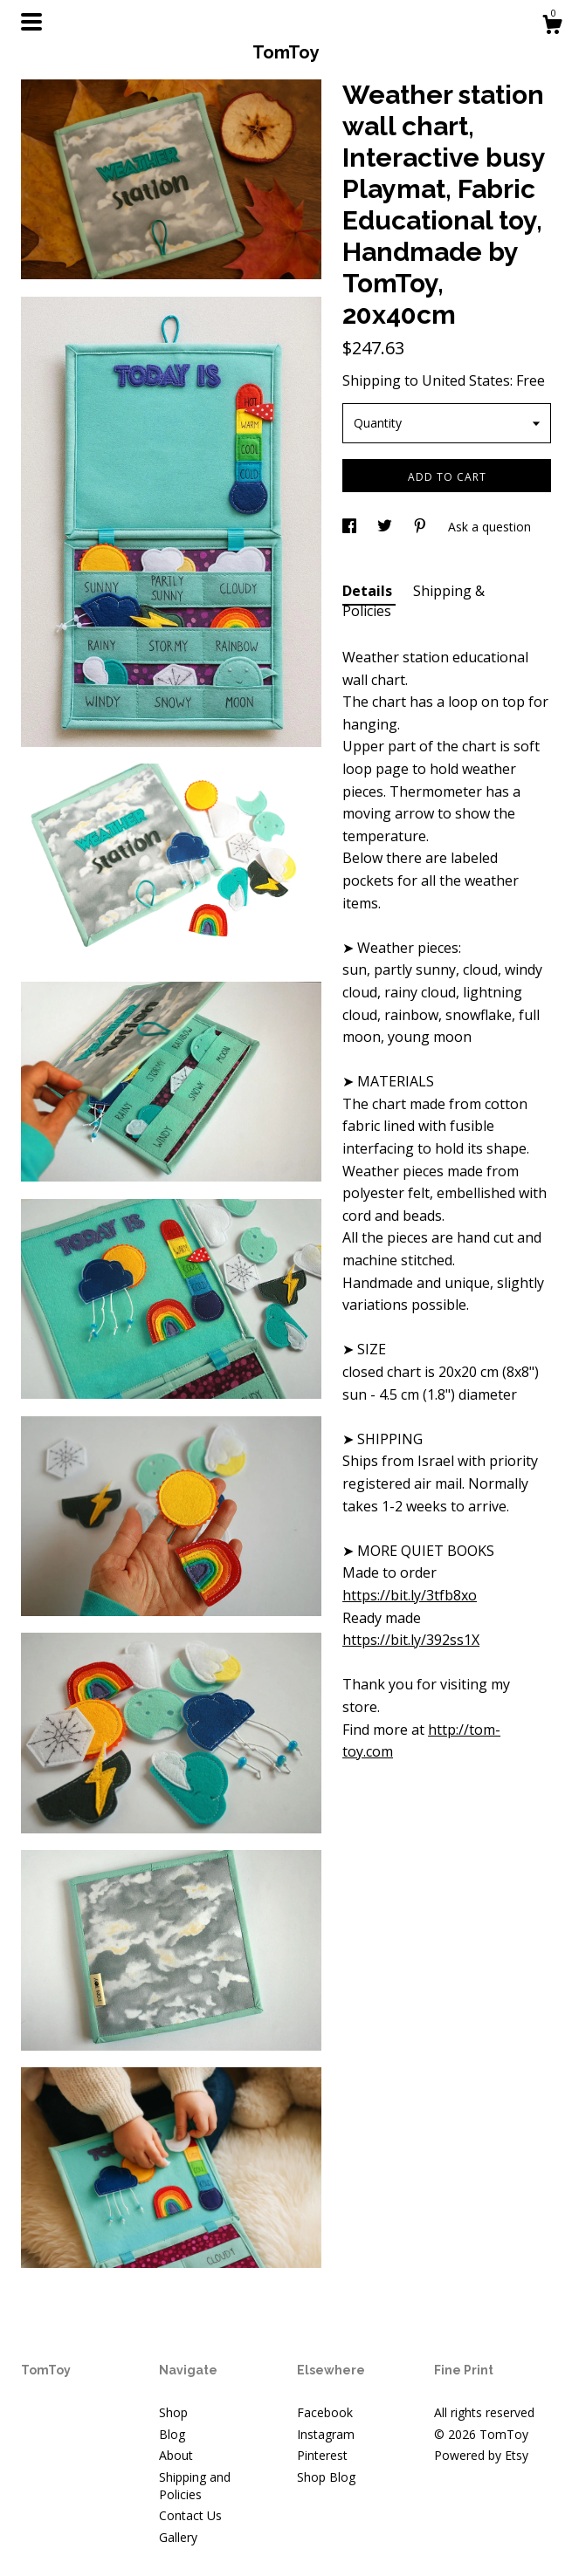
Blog (172, 2434)
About (176, 2455)
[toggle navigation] (31, 22)
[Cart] (552, 26)
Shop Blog (326, 2477)
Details (369, 590)
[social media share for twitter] (386, 526)
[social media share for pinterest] (422, 526)
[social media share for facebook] (351, 526)
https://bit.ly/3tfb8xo (409, 1595)
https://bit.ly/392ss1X (410, 1639)
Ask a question (489, 526)
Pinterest (322, 2455)
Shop (173, 2412)
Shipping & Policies (413, 600)
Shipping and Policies (195, 2486)
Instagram (326, 2434)
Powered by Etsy (481, 2455)
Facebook (325, 2412)
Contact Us (190, 2515)
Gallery (178, 2537)
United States (466, 380)
